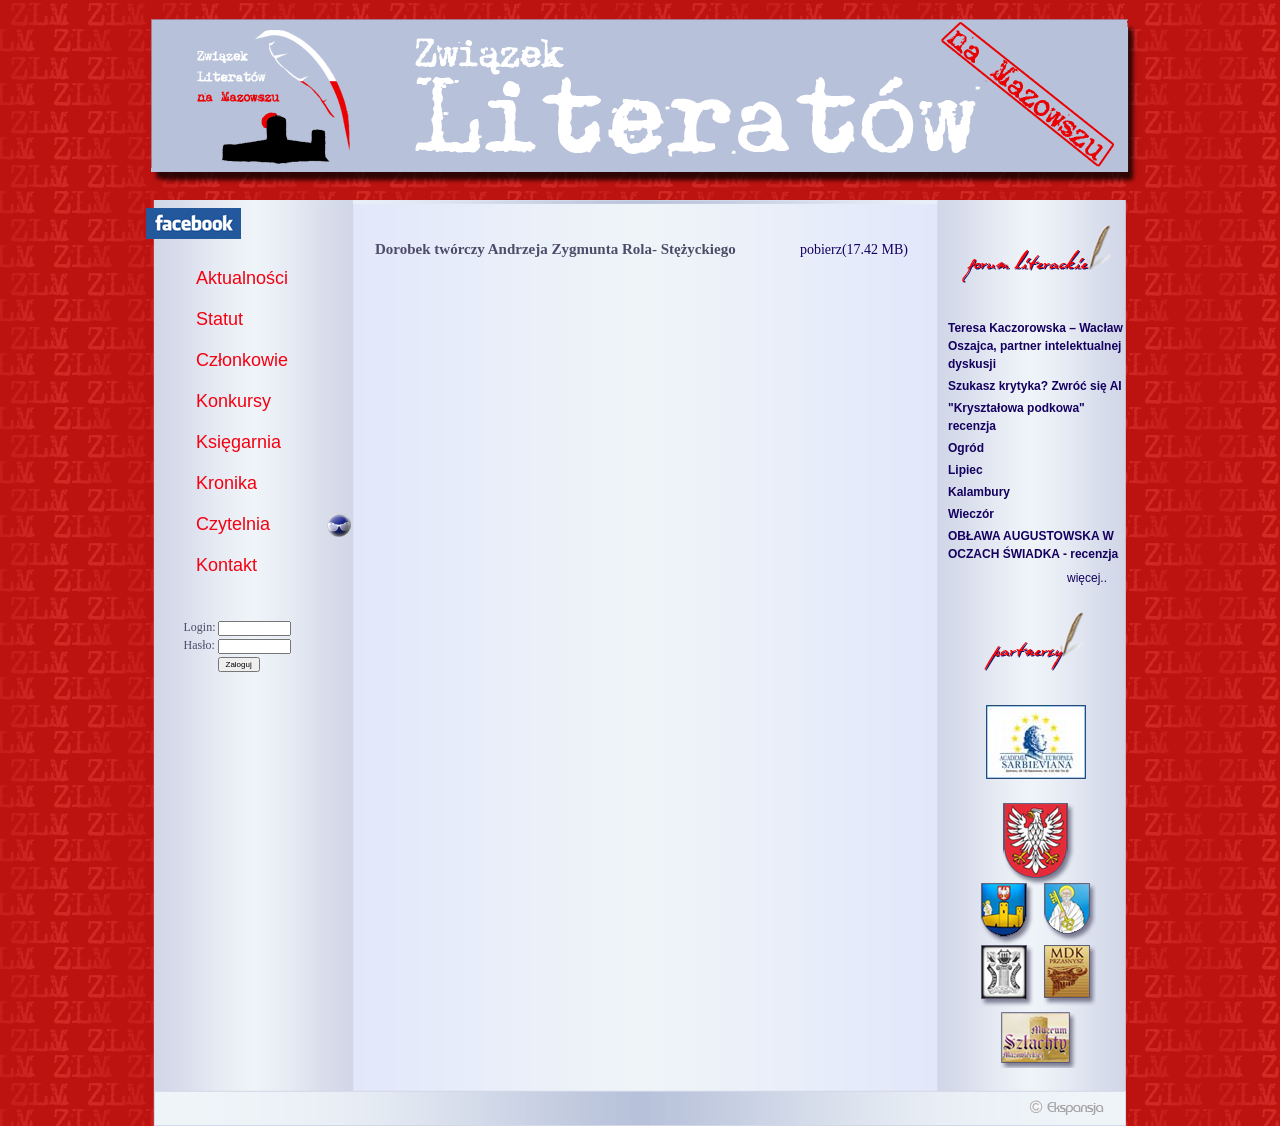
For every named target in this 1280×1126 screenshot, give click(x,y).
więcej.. (1087, 578)
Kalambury (979, 492)
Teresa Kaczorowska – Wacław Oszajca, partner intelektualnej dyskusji (1035, 346)
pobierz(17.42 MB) (854, 249)
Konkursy (233, 401)
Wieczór (971, 514)
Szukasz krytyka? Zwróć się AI (1035, 386)
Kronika (226, 483)
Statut (219, 319)
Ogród (966, 448)
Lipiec (965, 470)
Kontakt (226, 565)
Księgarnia (238, 442)
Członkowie (242, 360)
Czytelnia (233, 524)
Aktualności (242, 278)
